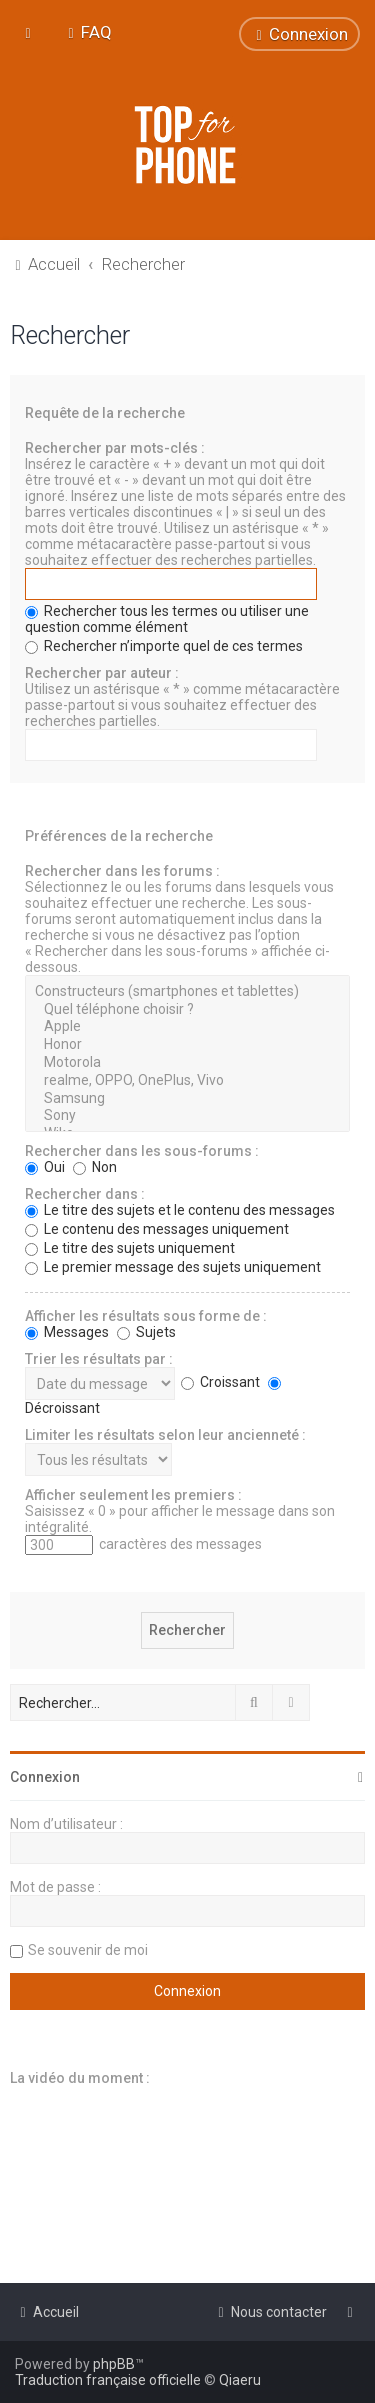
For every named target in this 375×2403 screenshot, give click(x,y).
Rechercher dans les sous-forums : (142, 1151)
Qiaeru (240, 2380)
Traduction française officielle (108, 2380)
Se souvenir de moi (88, 1950)
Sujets (146, 1332)
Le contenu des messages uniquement (157, 1229)
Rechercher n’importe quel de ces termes (164, 646)
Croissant (220, 1382)
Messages (67, 1332)
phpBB (114, 2364)
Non (95, 1167)
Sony (187, 1116)
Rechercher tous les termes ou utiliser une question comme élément (167, 619)
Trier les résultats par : (99, 1359)
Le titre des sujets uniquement (130, 1248)
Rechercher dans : (85, 1194)
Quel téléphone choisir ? (187, 1010)
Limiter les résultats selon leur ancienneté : (165, 1435)
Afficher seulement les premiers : (133, 1495)
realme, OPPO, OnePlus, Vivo (187, 1081)
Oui (45, 1167)
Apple (187, 1027)
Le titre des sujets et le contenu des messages (180, 1210)
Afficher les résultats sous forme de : (146, 1316)
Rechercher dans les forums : (122, 871)
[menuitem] (87, 32)
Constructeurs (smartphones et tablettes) (187, 992)
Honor (187, 1045)
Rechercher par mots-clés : (115, 448)
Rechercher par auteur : (102, 673)
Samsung (187, 1099)
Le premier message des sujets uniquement (173, 1267)
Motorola (187, 1063)
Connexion (45, 1777)
